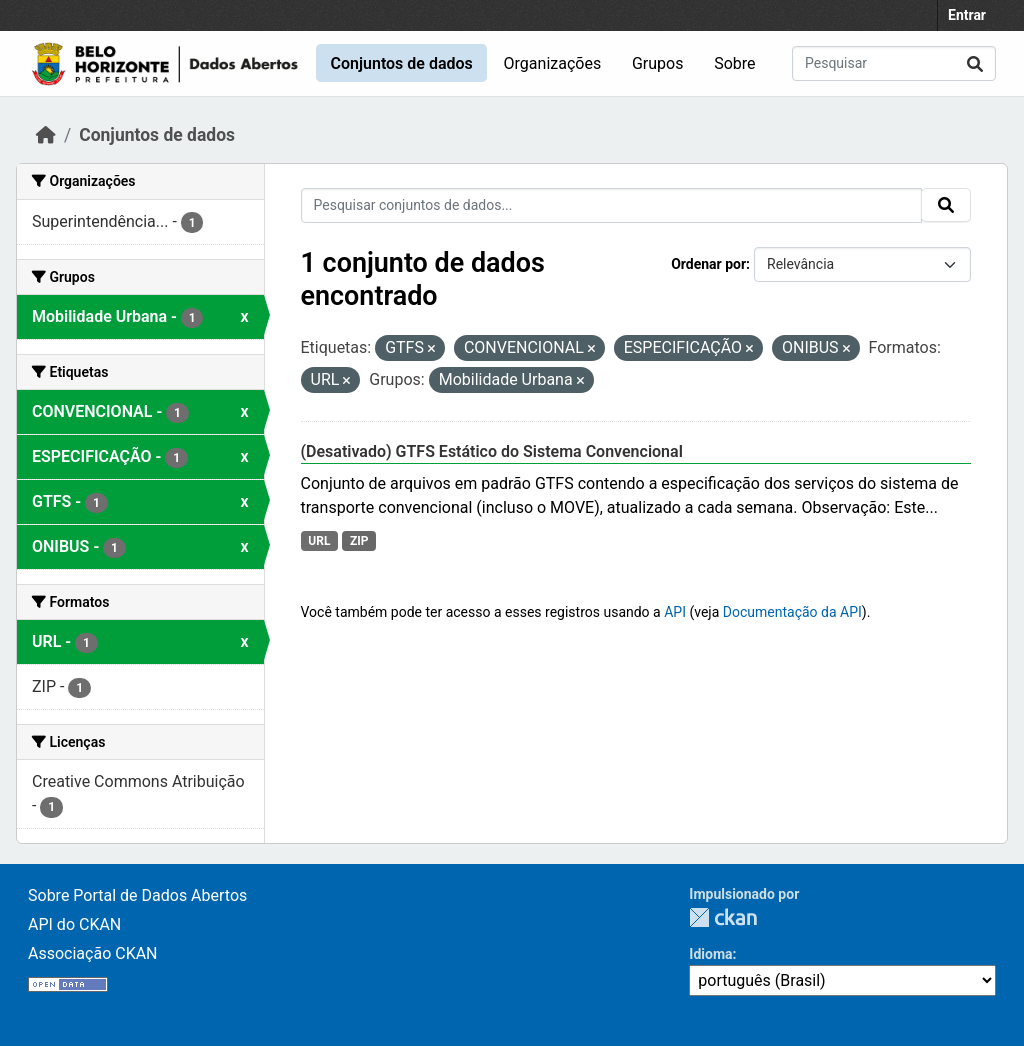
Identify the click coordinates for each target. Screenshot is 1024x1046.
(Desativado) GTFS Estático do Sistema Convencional (492, 451)
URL (319, 541)
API (675, 612)
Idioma (710, 954)
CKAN (723, 917)
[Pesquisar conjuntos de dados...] (894, 63)
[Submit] (975, 63)
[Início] (46, 135)
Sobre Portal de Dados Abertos (137, 895)
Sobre (734, 63)
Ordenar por (708, 264)
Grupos (658, 63)
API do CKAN (74, 924)
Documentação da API (792, 612)
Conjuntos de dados (401, 63)
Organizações (553, 63)
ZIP (359, 541)
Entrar (967, 15)
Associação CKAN (93, 953)
